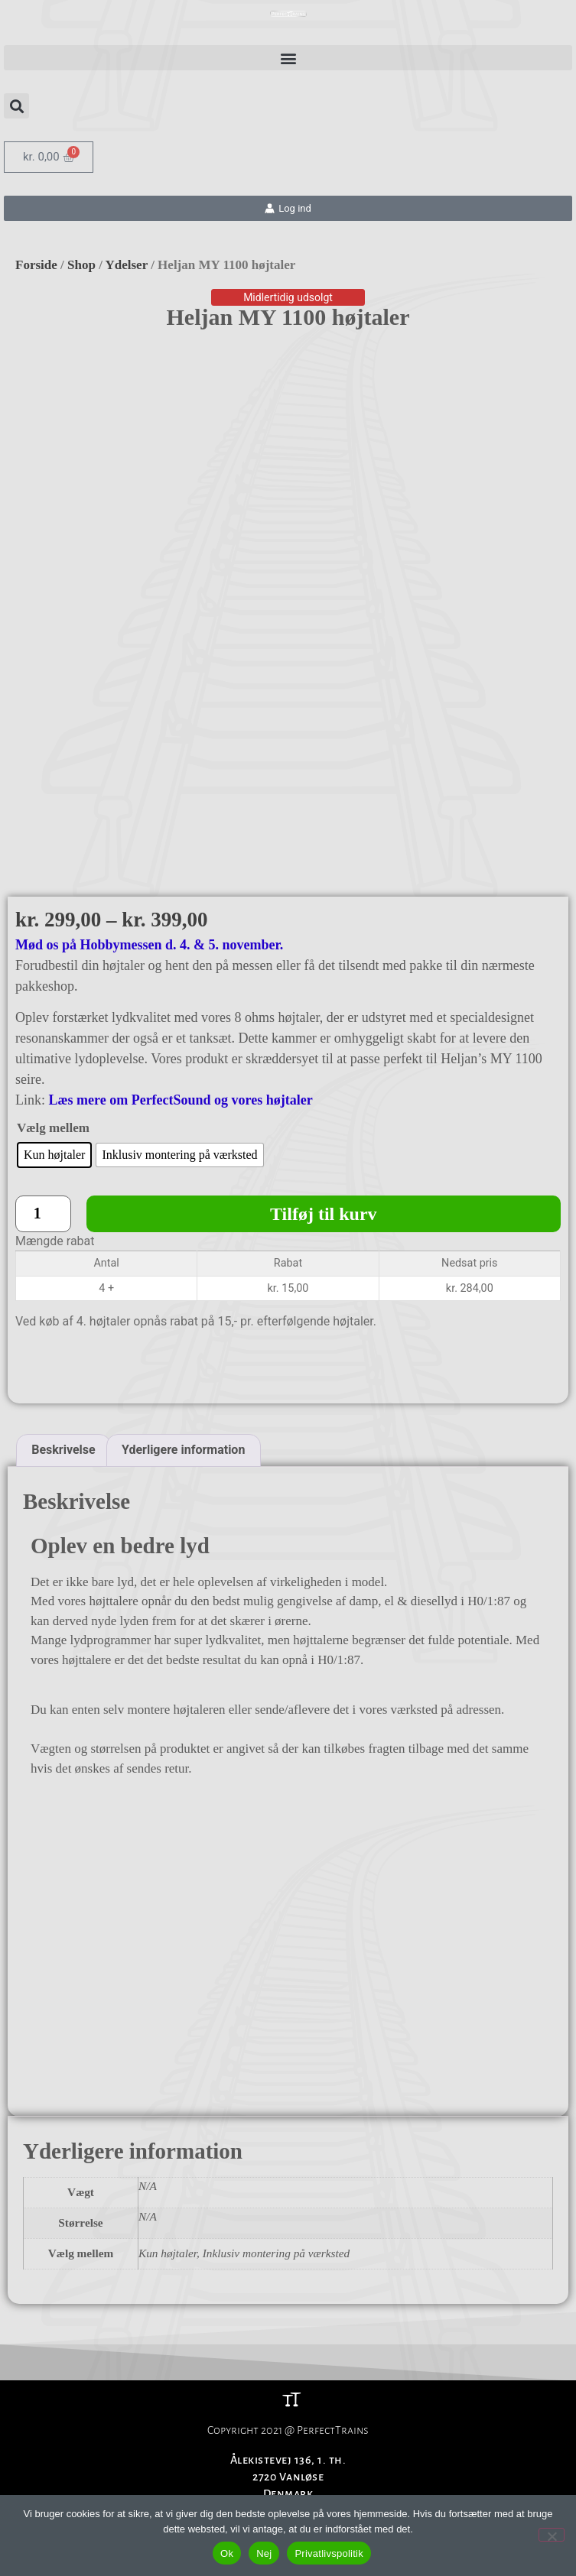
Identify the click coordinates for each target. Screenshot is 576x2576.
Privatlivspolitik (329, 2553)
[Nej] (552, 2535)
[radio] (54, 1058)
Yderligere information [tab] (183, 1353)
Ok (226, 2553)
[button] (288, 57)
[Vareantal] (43, 1117)
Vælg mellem (53, 1031)
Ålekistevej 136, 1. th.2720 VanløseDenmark (288, 2380)
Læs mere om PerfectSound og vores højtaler (181, 1003)
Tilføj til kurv (323, 1117)
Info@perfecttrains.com (288, 2415)
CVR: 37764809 (288, 2431)
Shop (81, 265)
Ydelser (126, 265)
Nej (264, 2553)
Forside (36, 265)
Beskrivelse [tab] (63, 1353)
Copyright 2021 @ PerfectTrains (288, 2334)
